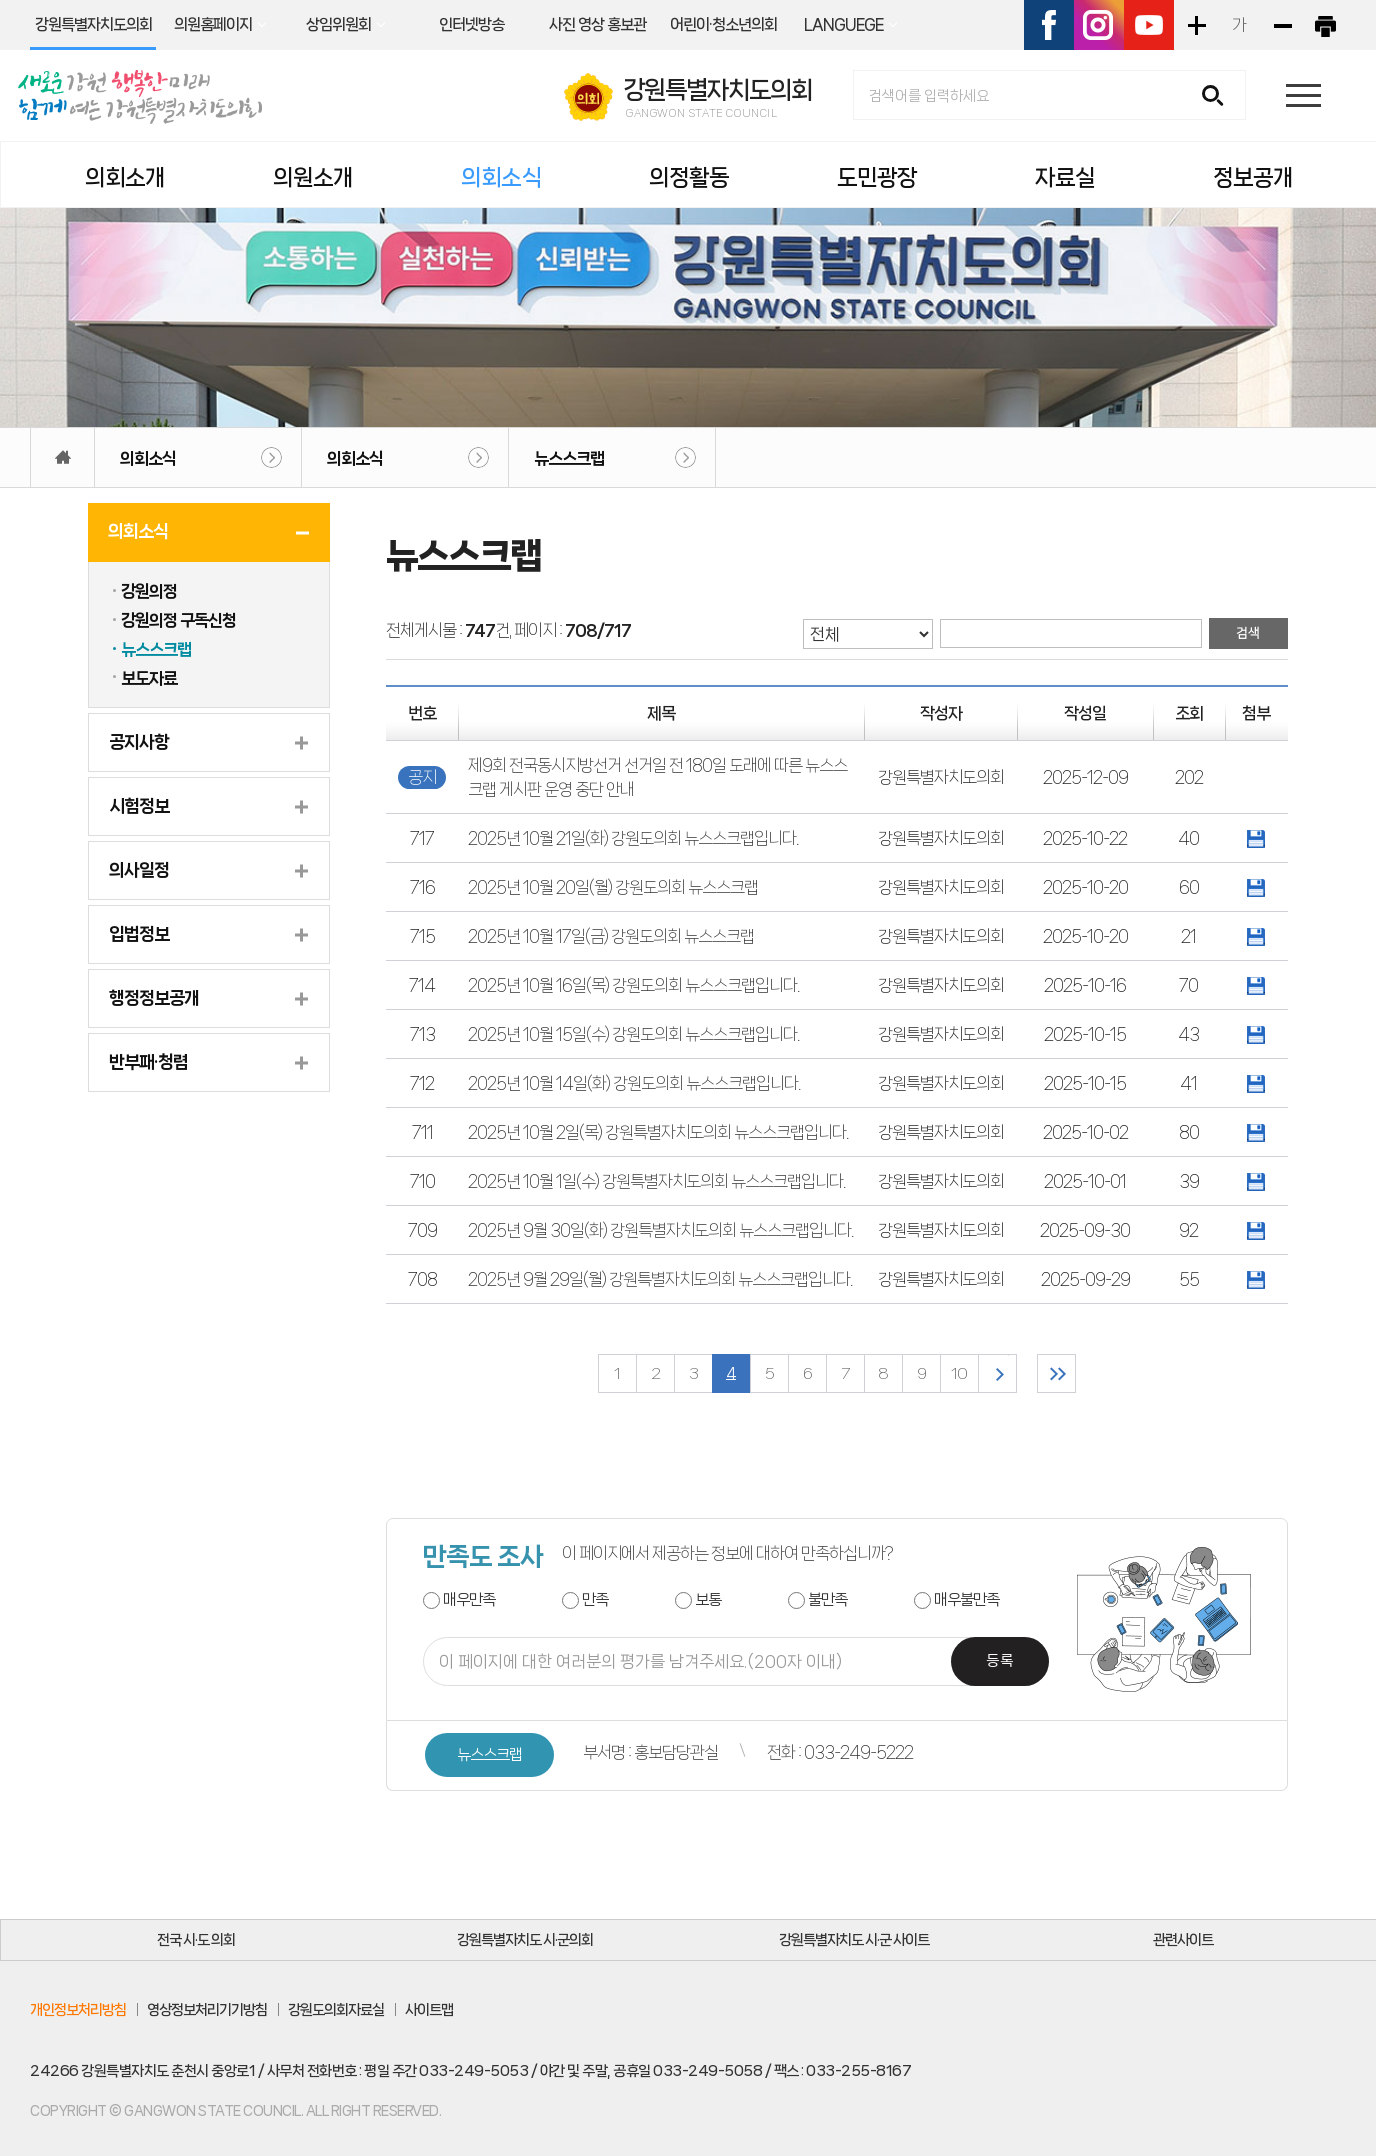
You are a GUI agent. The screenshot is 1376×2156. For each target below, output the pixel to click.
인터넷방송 (471, 24)
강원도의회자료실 (336, 2010)
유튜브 (1149, 25)
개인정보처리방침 (78, 2010)
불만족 (827, 1599)
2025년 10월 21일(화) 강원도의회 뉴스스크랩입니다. (633, 838)
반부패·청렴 (148, 1062)
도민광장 (877, 177)
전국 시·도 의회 (196, 1940)
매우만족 (469, 1599)
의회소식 (501, 177)
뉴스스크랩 (569, 458)
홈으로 (62, 457)
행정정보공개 (154, 998)
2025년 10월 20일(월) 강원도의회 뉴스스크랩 (613, 887)
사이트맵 (429, 2010)
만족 (595, 1599)
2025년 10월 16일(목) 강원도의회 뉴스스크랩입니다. (633, 985)
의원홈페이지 (213, 24)
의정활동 (689, 177)
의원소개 (313, 177)
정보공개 (1253, 177)
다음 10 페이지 (997, 1373)
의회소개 (125, 177)
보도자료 (149, 678)
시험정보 (139, 806)
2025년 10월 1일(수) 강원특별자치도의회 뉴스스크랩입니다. (656, 1181)
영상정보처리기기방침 (207, 2010)
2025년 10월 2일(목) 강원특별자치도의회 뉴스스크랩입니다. (658, 1132)
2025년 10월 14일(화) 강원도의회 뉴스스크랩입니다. (634, 1083)
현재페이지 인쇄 (1325, 25)
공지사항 (139, 742)
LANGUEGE (843, 24)
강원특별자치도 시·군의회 (525, 1940)
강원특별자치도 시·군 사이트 (854, 1940)
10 (959, 1373)
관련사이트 (1183, 1940)
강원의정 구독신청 (178, 620)
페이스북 (1049, 25)
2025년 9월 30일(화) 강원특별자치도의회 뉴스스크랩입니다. (660, 1230)
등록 (1000, 1661)
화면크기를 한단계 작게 (1282, 25)
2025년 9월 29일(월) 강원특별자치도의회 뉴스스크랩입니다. (660, 1279)
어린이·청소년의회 (723, 24)
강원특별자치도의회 (93, 24)
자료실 (1065, 177)
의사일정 (139, 870)
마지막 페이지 (1056, 1373)
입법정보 (139, 934)
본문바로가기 (0, 0)
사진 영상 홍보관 (597, 24)
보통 (708, 1599)
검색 (1219, 96)
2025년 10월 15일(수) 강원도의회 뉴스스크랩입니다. (633, 1034)
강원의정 (149, 591)
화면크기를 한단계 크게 (1196, 25)
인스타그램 (1099, 25)
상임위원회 (338, 24)
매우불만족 (966, 1599)
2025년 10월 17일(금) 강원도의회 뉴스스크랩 (611, 936)
